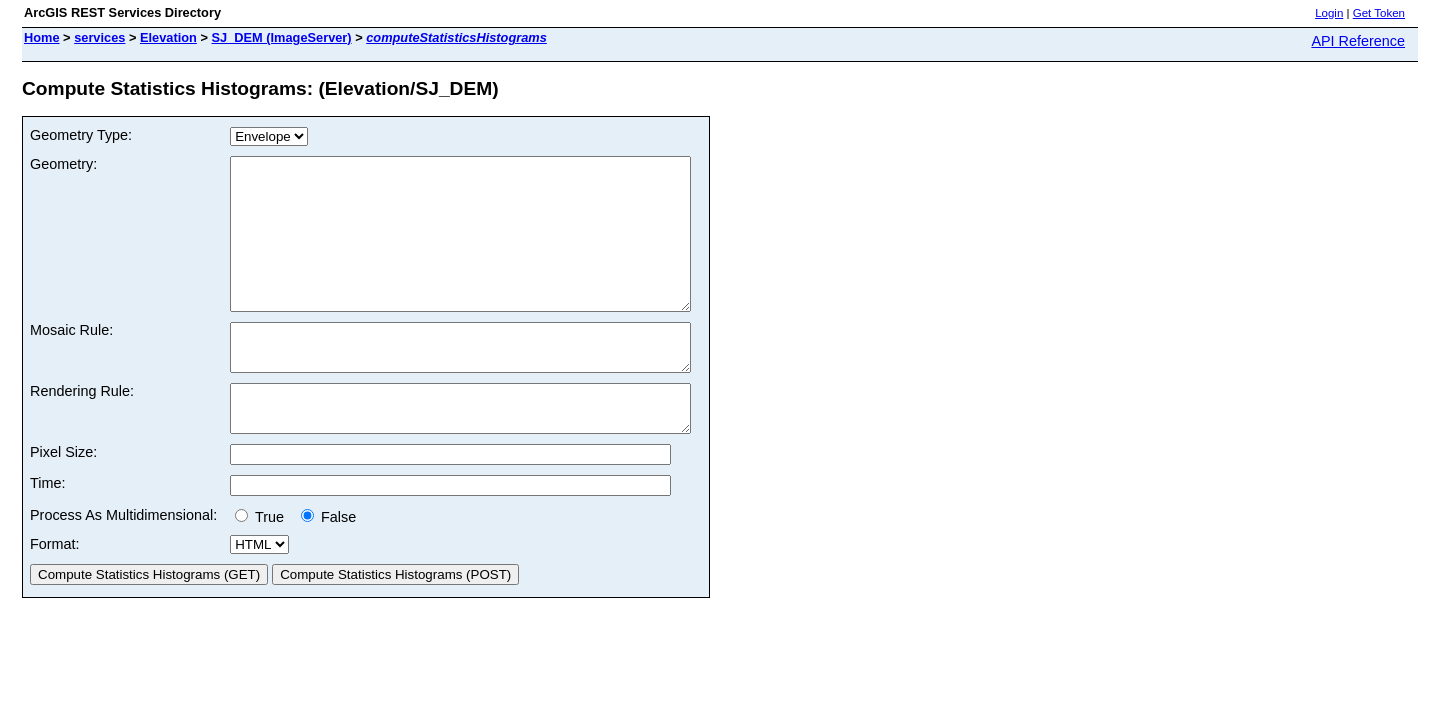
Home (42, 37)
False (328, 565)
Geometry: (63, 164)
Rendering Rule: (82, 430)
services (99, 37)
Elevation (168, 37)
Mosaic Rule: (71, 360)
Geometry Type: (81, 135)
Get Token (1379, 13)
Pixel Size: (63, 500)
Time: (47, 531)
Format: (55, 592)
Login (1329, 13)
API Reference (1358, 41)
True (263, 565)
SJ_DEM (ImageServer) (282, 37)
